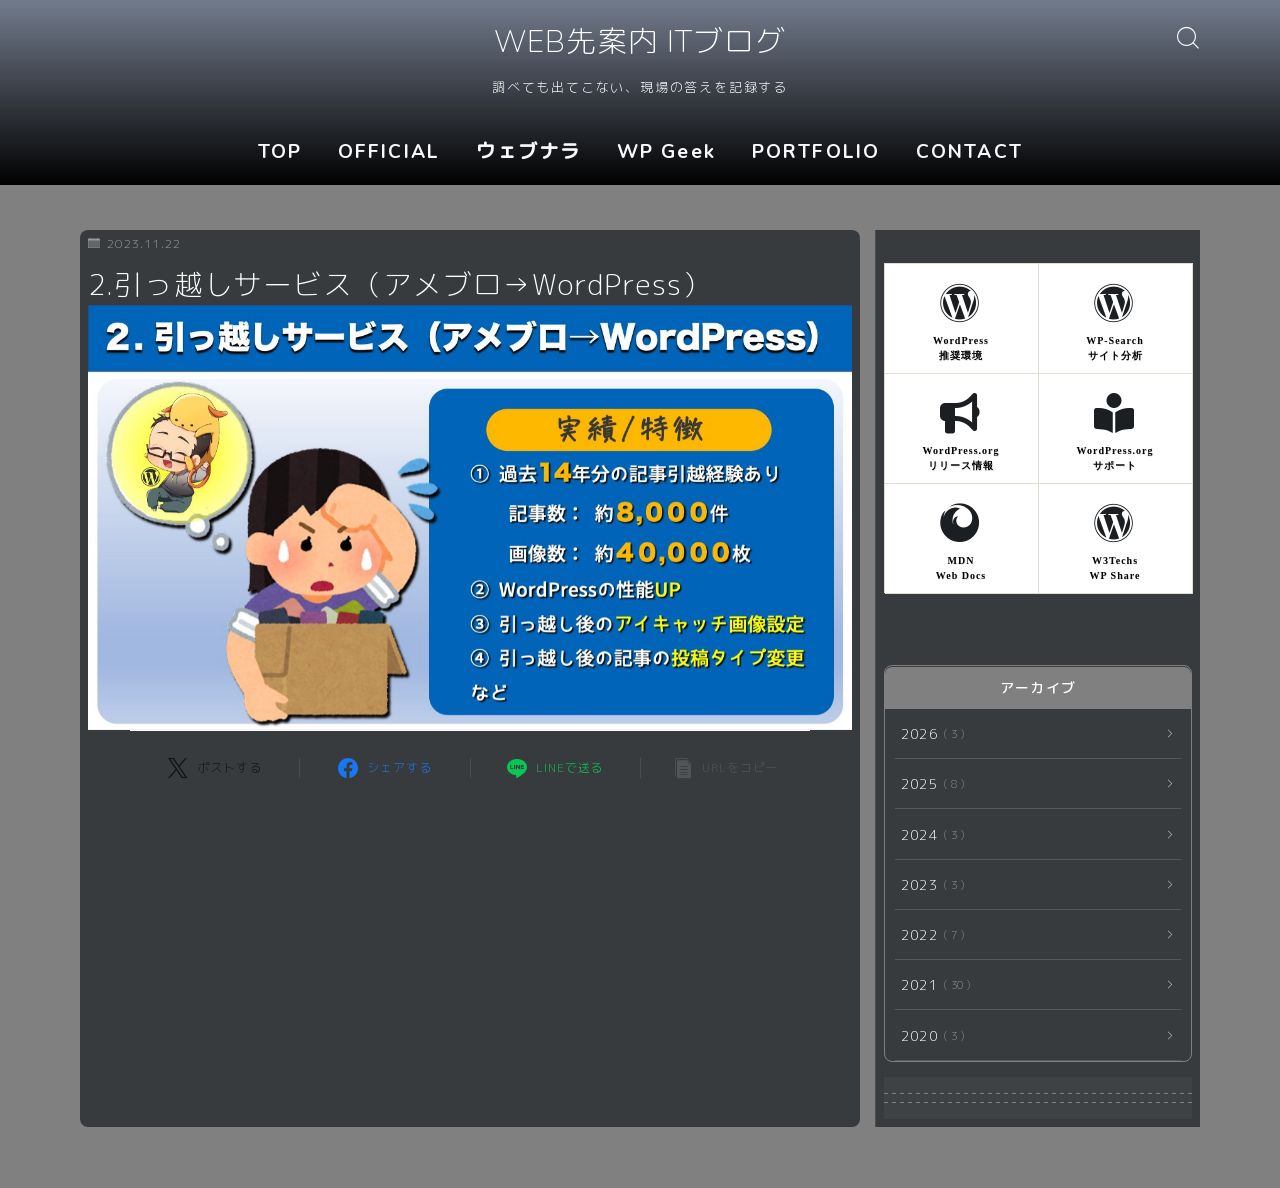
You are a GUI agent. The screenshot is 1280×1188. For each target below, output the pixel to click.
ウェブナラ (529, 152)
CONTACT (969, 152)
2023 (929, 884)
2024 (929, 834)
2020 (929, 1035)
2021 (932, 985)
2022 (929, 934)
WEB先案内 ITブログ (639, 43)
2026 (929, 733)
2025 (929, 784)
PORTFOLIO (816, 152)
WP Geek (666, 152)
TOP (280, 152)
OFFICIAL (389, 152)
